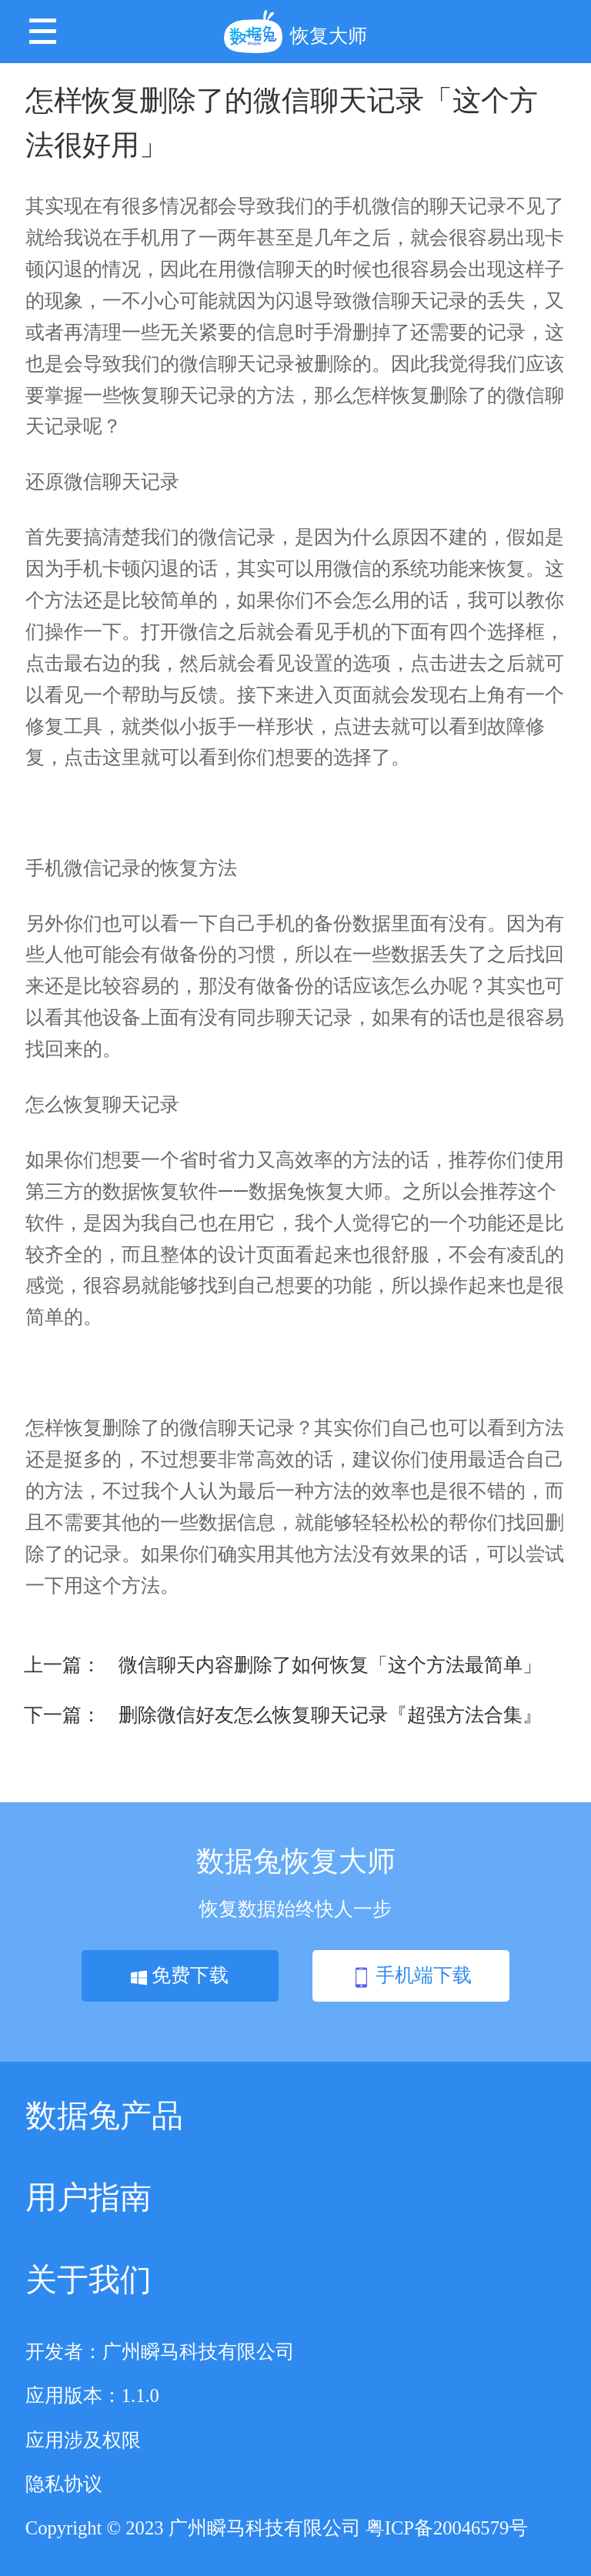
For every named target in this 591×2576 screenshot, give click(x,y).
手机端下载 (411, 1976)
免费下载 (180, 1975)
